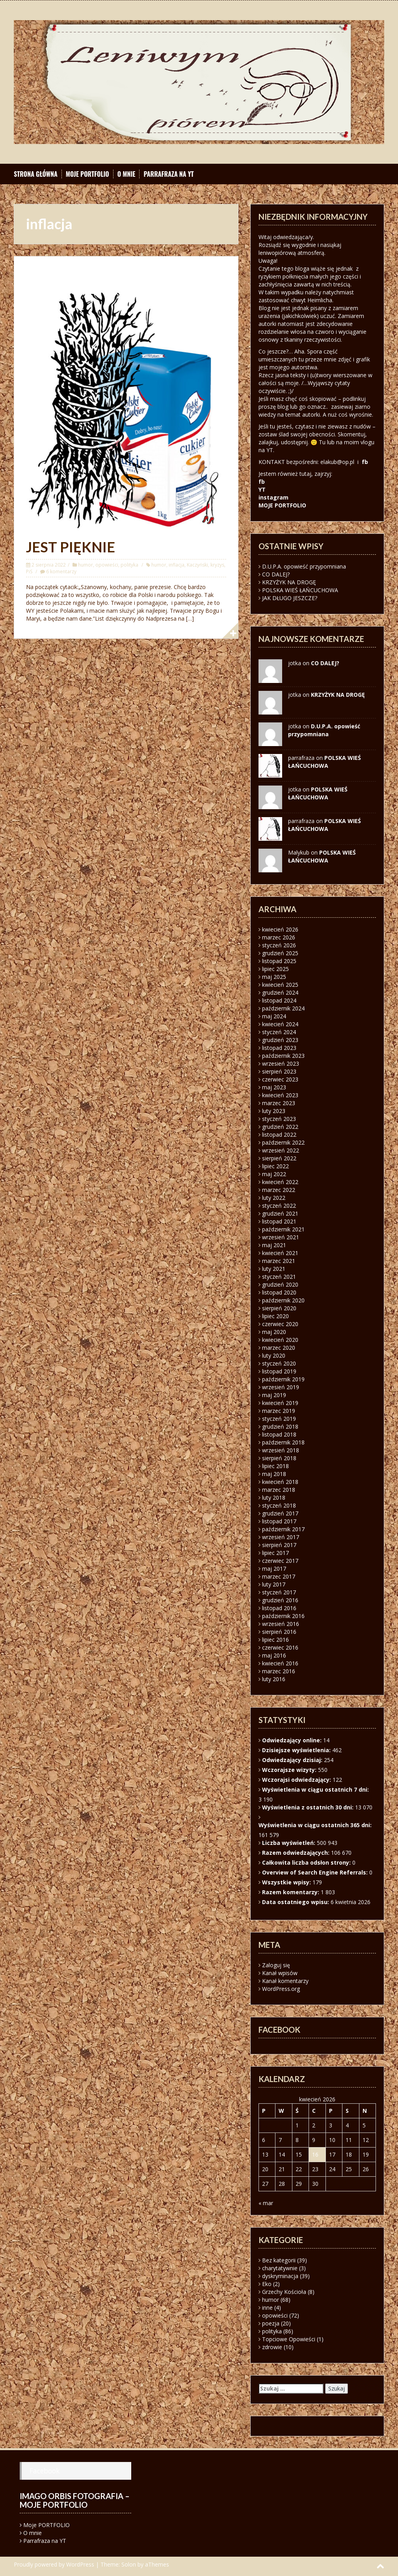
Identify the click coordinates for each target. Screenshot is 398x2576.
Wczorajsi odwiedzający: (297, 1779)
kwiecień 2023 (280, 1095)
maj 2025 (274, 976)
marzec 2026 (278, 937)
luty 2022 (273, 1197)
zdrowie (272, 2347)
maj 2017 (274, 1568)
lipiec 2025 (275, 969)
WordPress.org (281, 1988)
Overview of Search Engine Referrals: (315, 1872)
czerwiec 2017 (280, 1560)
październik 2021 (283, 1229)
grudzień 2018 (280, 1426)
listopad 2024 (279, 1000)
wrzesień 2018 (280, 1450)
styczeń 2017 (279, 1592)
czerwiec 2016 (280, 1647)
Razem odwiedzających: (296, 1852)
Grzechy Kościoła (284, 2291)
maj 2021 (274, 1245)
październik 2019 (283, 1379)
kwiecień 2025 (280, 984)
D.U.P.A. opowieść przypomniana (304, 566)
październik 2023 (283, 1055)
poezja (270, 2323)
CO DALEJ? (276, 574)
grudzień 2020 (280, 1284)
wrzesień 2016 (280, 1624)
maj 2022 (274, 1174)
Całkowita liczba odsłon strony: (307, 1862)
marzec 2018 (278, 1489)
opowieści (106, 564)
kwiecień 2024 (280, 1024)
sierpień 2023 (279, 1071)
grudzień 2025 (280, 953)
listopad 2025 (279, 961)
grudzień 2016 (280, 1600)
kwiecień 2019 (280, 1403)
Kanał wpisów (280, 1973)
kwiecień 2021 (280, 1253)
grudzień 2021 (280, 1213)
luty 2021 (273, 1268)
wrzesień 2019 (280, 1387)
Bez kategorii (279, 2260)
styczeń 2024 (279, 1032)
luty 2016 (273, 1679)
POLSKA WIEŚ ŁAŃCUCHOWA (300, 590)
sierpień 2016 (279, 1631)
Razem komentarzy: (291, 1892)
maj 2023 (274, 1087)
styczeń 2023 (279, 1118)
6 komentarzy (61, 571)
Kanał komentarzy (285, 1981)
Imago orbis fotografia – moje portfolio (75, 2500)
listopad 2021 (279, 1221)
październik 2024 (283, 1008)
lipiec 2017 (275, 1552)
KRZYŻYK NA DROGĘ (289, 582)
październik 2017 (283, 1529)
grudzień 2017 (280, 1513)
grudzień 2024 (280, 992)
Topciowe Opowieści (288, 2339)
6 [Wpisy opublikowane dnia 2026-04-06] (263, 2140)
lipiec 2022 (275, 1166)
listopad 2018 (279, 1434)
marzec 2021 (278, 1261)
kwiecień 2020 (280, 1339)
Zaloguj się (276, 1965)
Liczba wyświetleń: (289, 1842)
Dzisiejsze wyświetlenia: (297, 1750)
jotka (294, 789)
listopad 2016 (279, 1608)
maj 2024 (274, 1016)
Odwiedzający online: (292, 1740)
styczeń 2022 (279, 1205)
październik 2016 (283, 1616)
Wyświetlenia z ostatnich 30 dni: (308, 1807)
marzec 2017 (278, 1576)
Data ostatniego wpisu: (296, 1902)
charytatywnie (280, 2268)
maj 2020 (274, 1332)
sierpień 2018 (279, 1458)
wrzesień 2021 (280, 1237)
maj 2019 (274, 1395)
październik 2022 (283, 1142)
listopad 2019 (279, 1371)
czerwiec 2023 (280, 1079)
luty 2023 (273, 1111)
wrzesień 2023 (280, 1063)
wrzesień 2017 (280, 1537)
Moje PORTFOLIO (87, 174)
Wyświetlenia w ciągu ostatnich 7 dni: (316, 1789)
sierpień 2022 (279, 1158)
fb (365, 462)
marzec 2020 (278, 1347)
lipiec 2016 (275, 1639)
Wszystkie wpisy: (287, 1882)
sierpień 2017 (279, 1545)
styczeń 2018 (279, 1505)
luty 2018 (273, 1497)
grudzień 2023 (280, 1040)
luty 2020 (273, 1355)
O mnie (126, 174)
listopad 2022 (279, 1134)
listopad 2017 (279, 1521)
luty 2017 (273, 1584)
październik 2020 (283, 1300)
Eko (267, 2284)
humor (85, 564)
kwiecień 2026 (280, 929)
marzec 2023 (278, 1103)
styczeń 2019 (279, 1418)
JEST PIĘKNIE (70, 547)
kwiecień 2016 (280, 1663)
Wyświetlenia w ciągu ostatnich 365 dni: (316, 1825)
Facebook (45, 2470)
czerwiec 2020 (280, 1324)
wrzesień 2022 (280, 1150)
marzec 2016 (278, 1671)
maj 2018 (274, 1474)
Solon (128, 2564)
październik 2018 (283, 1442)
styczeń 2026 (279, 945)
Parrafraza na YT (168, 174)
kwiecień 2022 (280, 1182)
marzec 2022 (278, 1190)
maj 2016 (274, 1655)
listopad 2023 (279, 1047)
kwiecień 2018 (280, 1481)
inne (267, 2307)
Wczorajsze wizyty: (290, 1769)
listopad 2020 (279, 1292)
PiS (29, 571)
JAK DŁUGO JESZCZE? (289, 598)
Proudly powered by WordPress (54, 2564)
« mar (266, 2203)
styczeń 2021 (279, 1276)
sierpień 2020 (279, 1308)
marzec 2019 (278, 1410)
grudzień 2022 (280, 1126)
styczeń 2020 (279, 1363)
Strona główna (36, 174)
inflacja (176, 564)
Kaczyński (197, 564)
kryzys (217, 564)
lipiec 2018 (275, 1466)
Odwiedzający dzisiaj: (293, 1760)
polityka (129, 564)
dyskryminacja (280, 2276)
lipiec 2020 (275, 1316)
